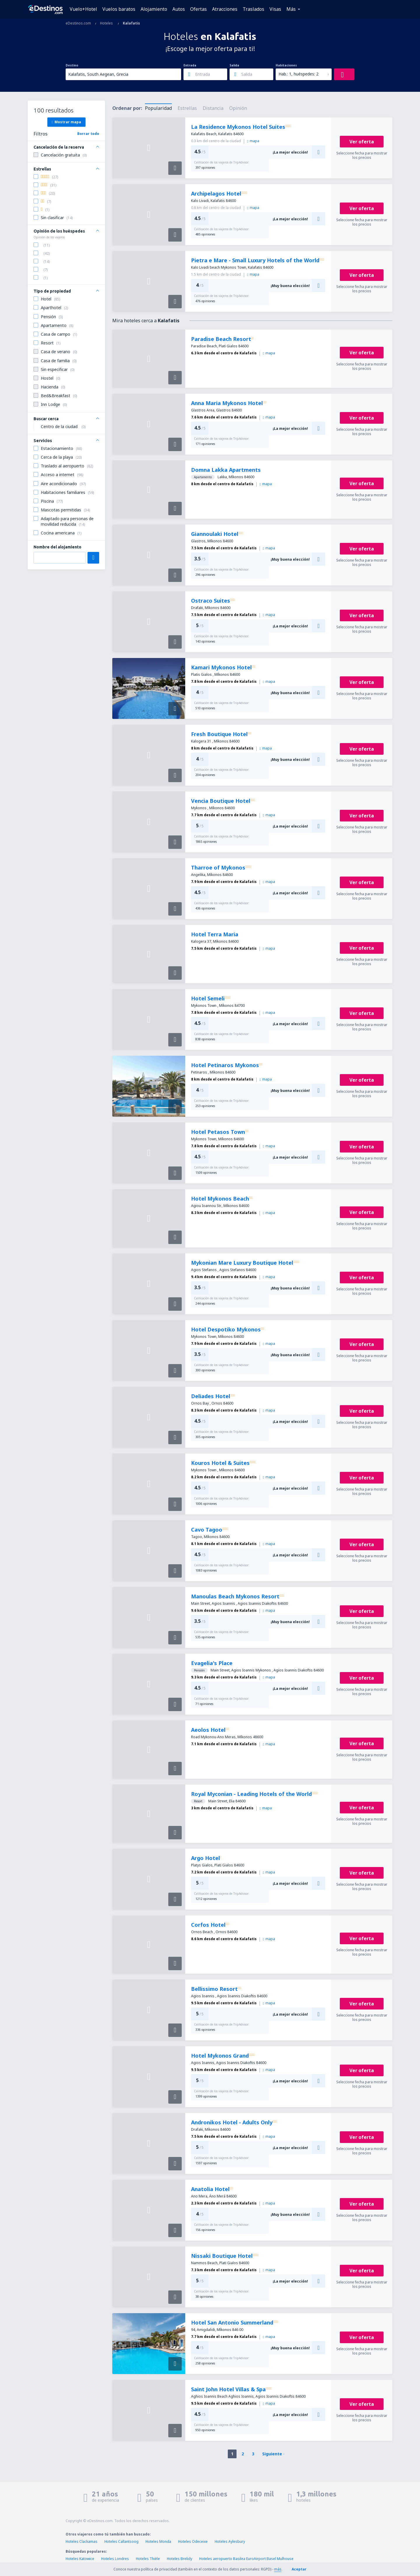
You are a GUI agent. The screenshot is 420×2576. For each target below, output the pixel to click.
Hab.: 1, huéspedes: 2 (298, 74)
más (277, 2569)
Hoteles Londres (115, 2558)
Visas (275, 9)
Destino (72, 65)
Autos (178, 9)
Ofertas (198, 9)
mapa (253, 140)
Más (291, 9)
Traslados (253, 9)
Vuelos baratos (118, 9)
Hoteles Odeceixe (193, 2541)
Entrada (189, 65)
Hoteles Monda (158, 2541)
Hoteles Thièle (148, 2558)
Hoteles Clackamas (81, 2541)
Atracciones (224, 9)
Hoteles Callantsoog (121, 2541)
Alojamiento (154, 9)
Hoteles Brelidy (179, 2558)
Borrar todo (88, 133)
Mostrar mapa (66, 121)
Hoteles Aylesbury (230, 2541)
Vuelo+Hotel (83, 9)
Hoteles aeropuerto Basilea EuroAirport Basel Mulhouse (246, 2558)
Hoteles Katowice (80, 2558)
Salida (234, 65)
